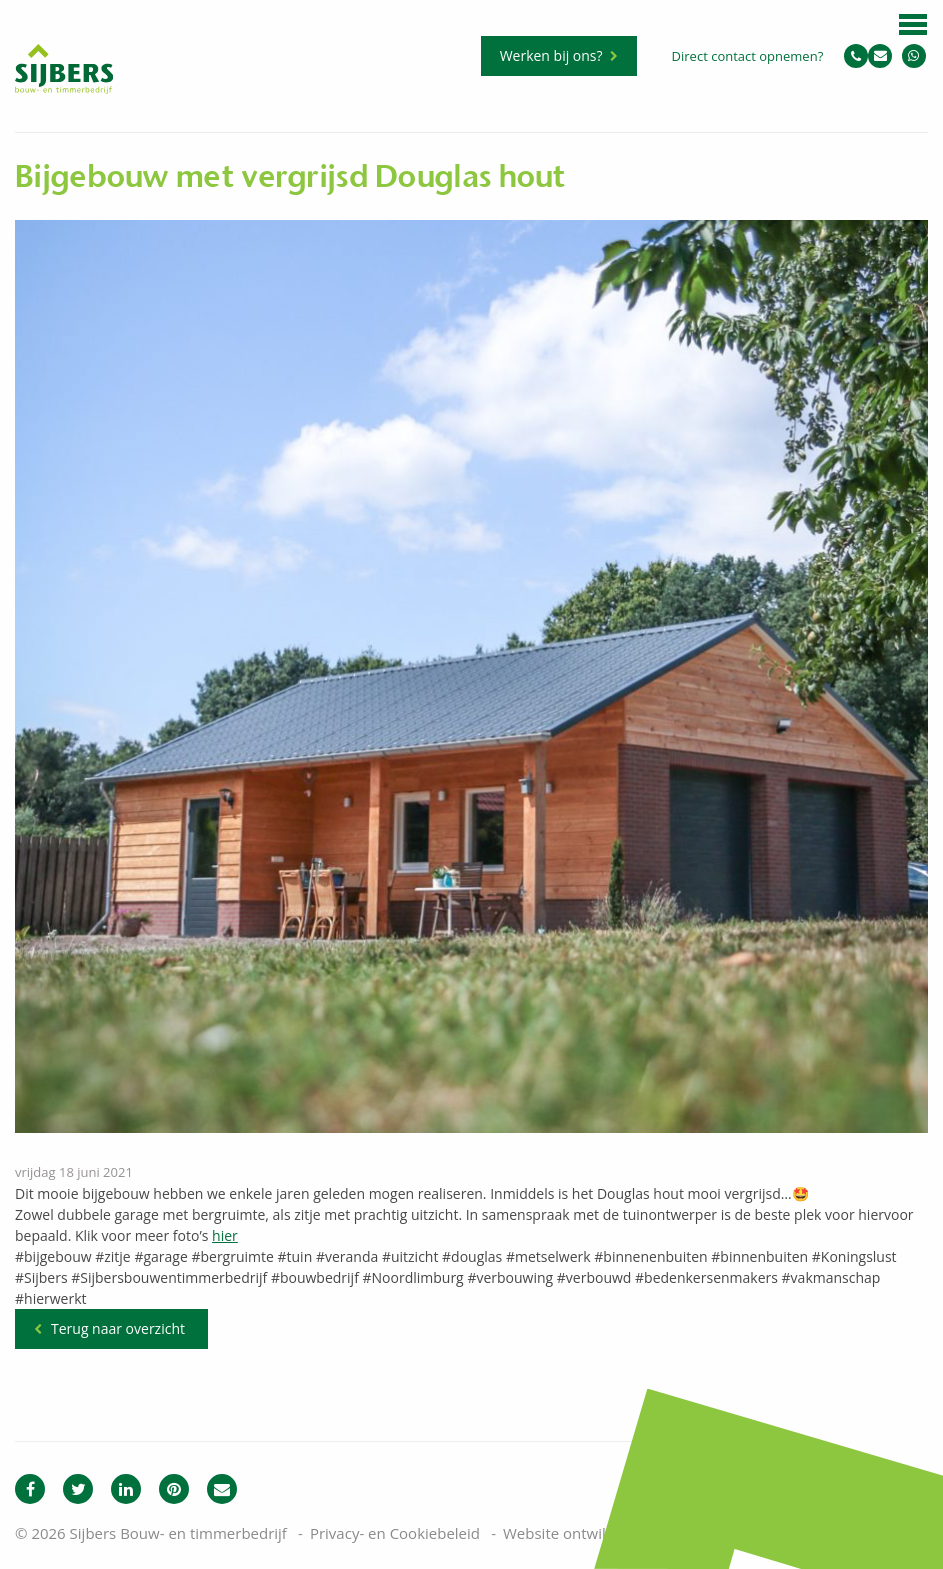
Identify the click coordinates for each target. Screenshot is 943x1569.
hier (225, 1235)
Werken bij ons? (551, 55)
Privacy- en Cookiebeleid (395, 1533)
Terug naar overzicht (118, 1328)
